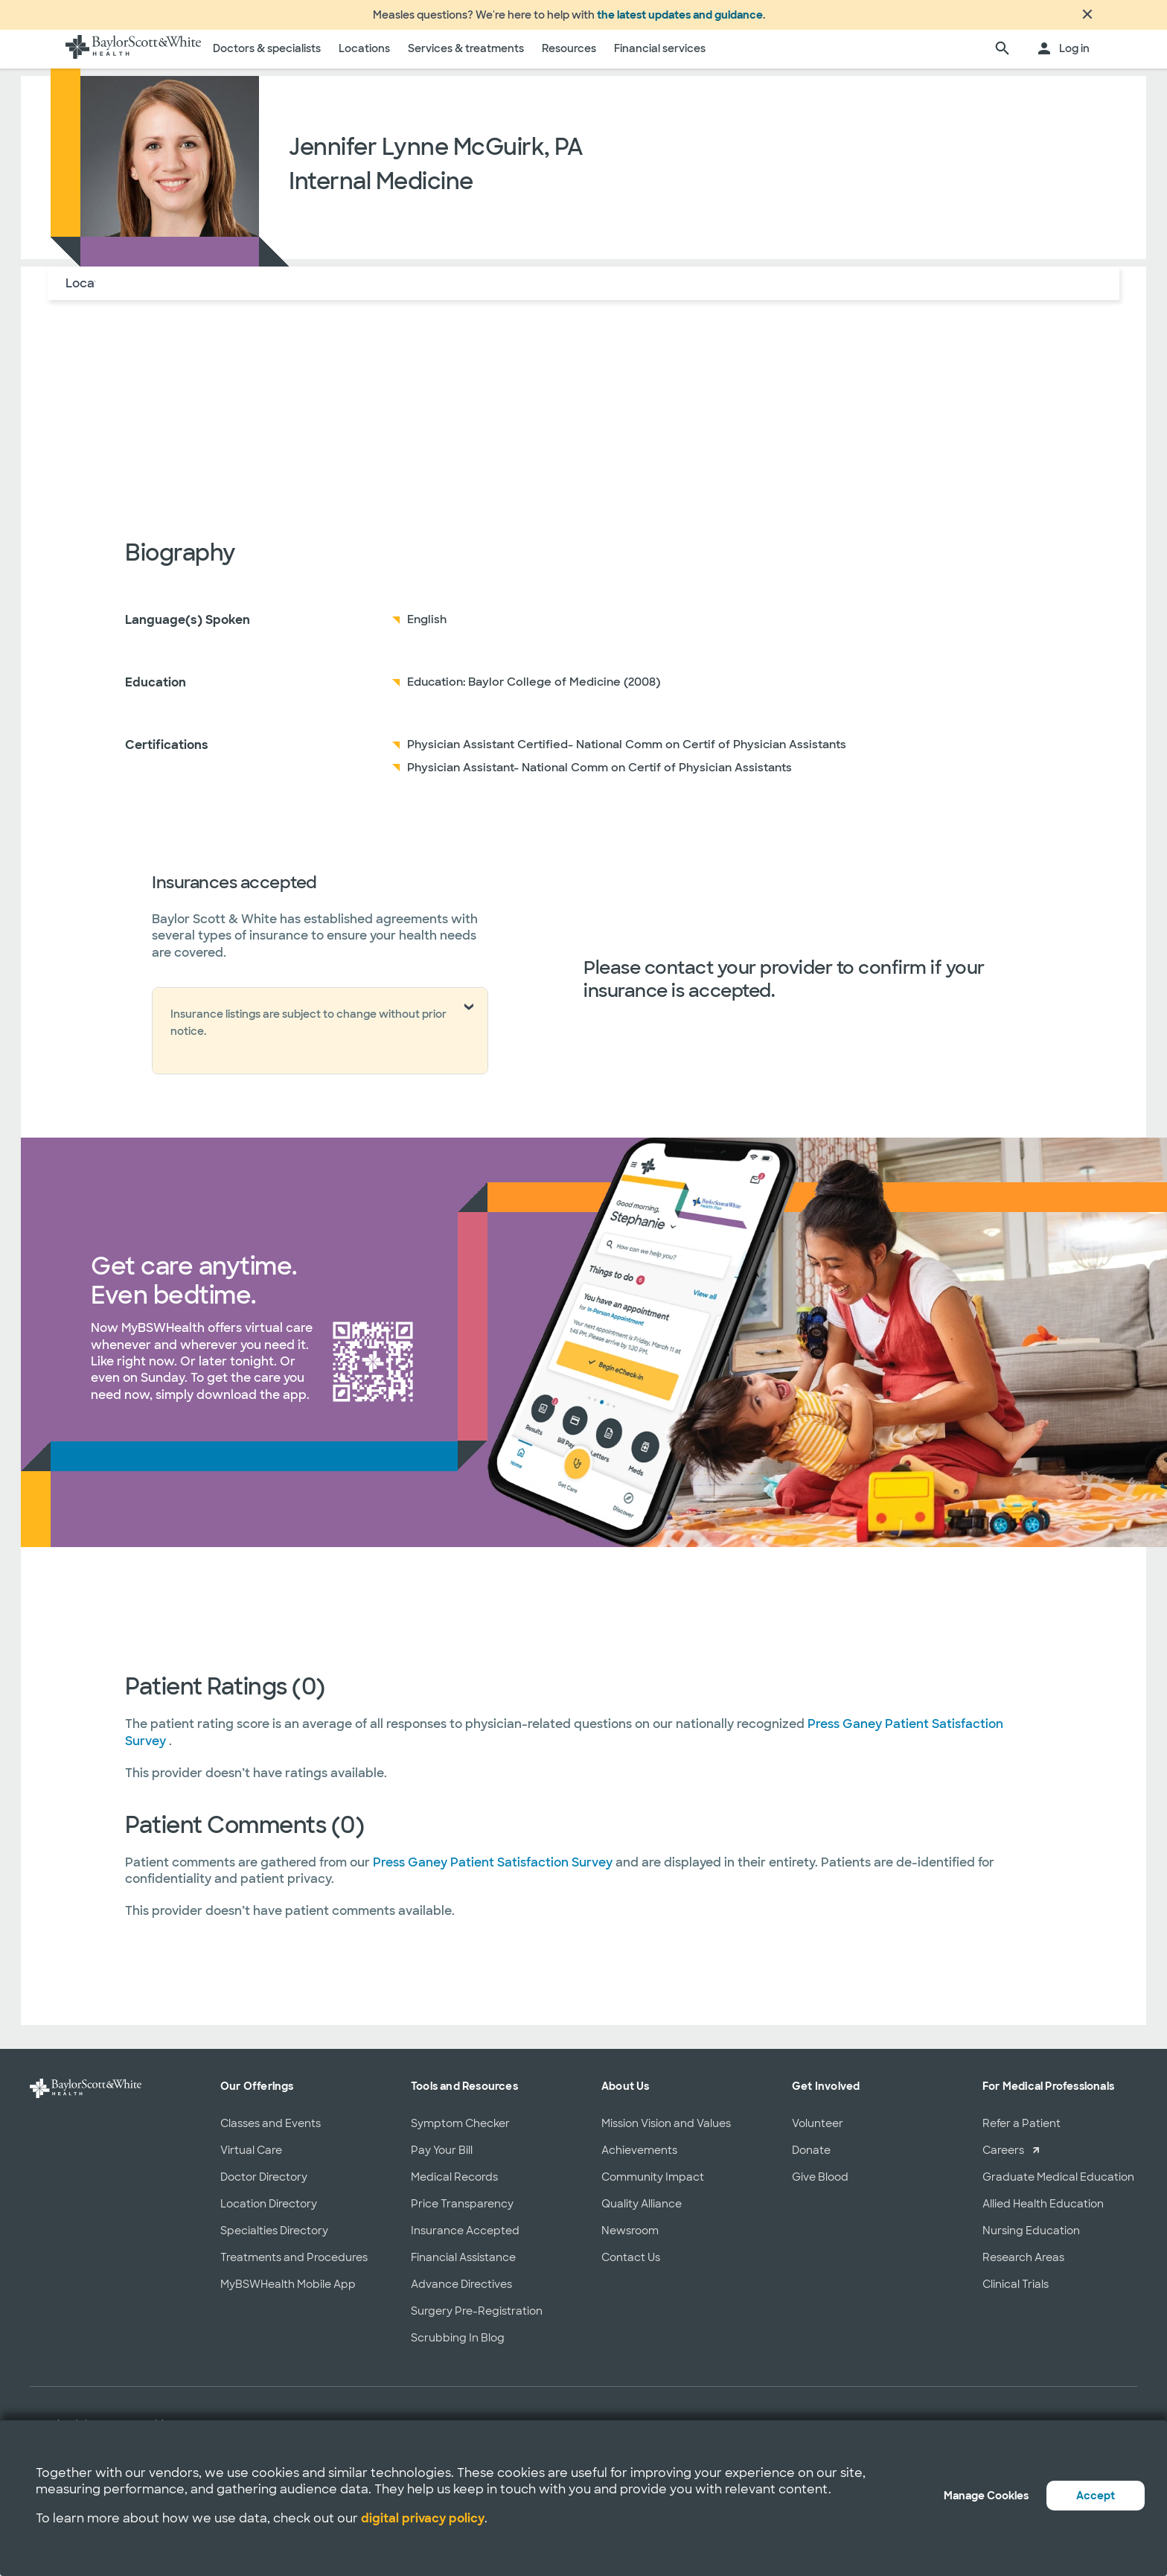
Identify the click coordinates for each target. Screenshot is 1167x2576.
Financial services (660, 57)
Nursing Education (1031, 2239)
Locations (364, 57)
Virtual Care (251, 2159)
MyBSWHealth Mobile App (288, 2293)
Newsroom (630, 2239)
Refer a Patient (1021, 2132)
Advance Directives (461, 2293)
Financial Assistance (463, 2266)
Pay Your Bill (442, 2159)
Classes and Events (270, 2132)
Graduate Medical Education (1058, 2186)
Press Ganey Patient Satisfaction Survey (494, 1871)
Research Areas (1023, 2266)
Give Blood (820, 2186)
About (159, 292)
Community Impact (652, 2186)
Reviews (297, 292)
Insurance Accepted (465, 2239)
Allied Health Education (1043, 2212)
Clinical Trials (1015, 2293)
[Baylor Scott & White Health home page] (133, 58)
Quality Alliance (641, 2212)
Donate (811, 2159)
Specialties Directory (274, 2239)
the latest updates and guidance (680, 19)
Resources (569, 57)
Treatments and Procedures (294, 2266)
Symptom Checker (460, 2132)
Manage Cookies (986, 2495)
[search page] (1002, 58)
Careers (1003, 2159)
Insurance (225, 292)
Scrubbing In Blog (458, 2346)
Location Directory (268, 2212)
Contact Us (630, 2266)
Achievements (639, 2159)
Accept (1095, 2495)
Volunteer (817, 2132)
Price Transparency (462, 2212)
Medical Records (454, 2186)
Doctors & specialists (267, 57)
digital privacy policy (423, 2518)
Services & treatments (466, 57)
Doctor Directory (263, 2186)
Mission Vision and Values (666, 2132)
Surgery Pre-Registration (477, 2320)
